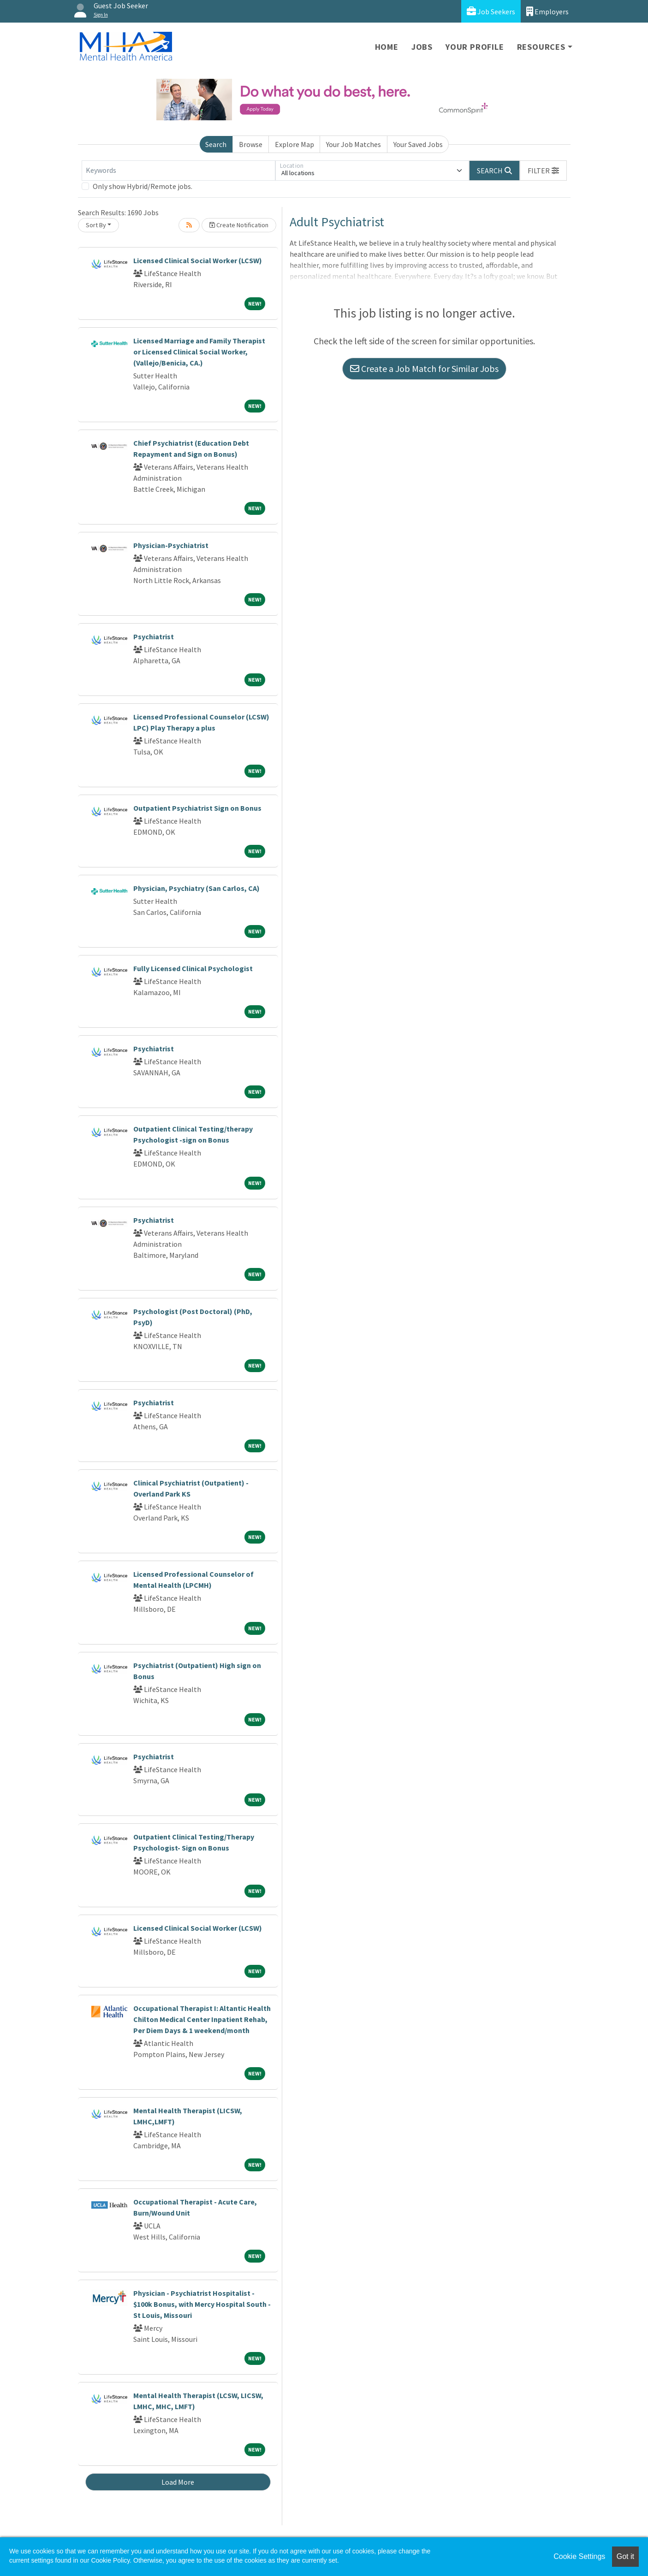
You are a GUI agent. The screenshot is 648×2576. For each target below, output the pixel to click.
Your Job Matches (353, 144)
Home (386, 46)
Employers (547, 11)
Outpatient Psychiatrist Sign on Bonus (197, 808)
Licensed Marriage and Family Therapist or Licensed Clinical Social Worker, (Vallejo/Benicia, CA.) (199, 351)
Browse (250, 144)
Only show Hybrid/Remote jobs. (142, 186)
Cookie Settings (579, 2556)
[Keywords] (178, 170)
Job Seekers (491, 11)
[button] (543, 170)
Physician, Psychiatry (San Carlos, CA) (196, 888)
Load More (177, 2482)
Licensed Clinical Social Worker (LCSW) (197, 260)
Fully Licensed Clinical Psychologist (193, 968)
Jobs (422, 46)
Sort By (96, 225)
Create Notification (238, 225)
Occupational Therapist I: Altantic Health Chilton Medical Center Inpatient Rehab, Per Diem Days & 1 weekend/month (202, 2019)
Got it (625, 2556)
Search (215, 144)
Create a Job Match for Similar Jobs (424, 368)
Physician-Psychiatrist (170, 545)
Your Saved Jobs (418, 144)
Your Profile (475, 46)
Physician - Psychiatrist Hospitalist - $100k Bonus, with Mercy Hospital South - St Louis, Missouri (202, 2304)
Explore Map (294, 144)
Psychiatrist (153, 636)
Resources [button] (541, 46)
